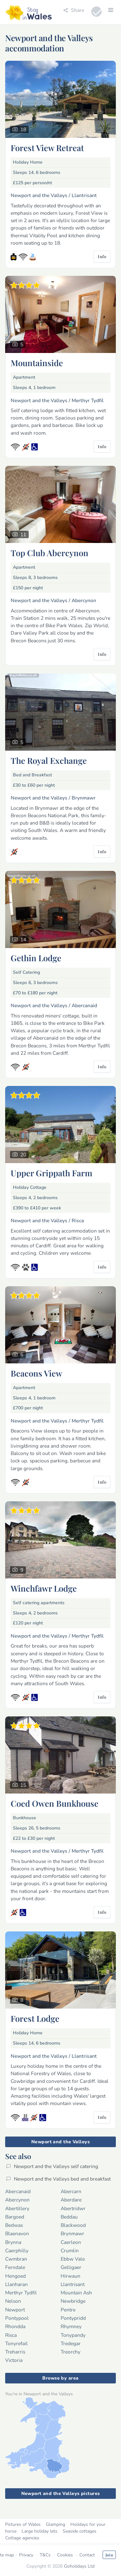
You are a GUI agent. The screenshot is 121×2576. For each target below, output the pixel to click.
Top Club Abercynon (49, 552)
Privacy (26, 2555)
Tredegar (71, 2343)
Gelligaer (71, 2267)
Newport (15, 2309)
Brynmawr (72, 2233)
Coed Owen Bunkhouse (54, 1803)
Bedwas (14, 2225)
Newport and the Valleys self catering (52, 2166)
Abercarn (71, 2191)
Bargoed (14, 2216)
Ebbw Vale (73, 2258)
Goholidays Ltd (79, 2566)
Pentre (68, 2309)
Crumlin (70, 2250)
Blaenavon (17, 2233)
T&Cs (45, 2555)
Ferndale (15, 2267)
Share (73, 10)
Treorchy (70, 2351)
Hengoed (15, 2276)
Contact (87, 2555)
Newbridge (73, 2301)
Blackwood (73, 2225)
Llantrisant (73, 2284)
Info (102, 256)
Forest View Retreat (47, 147)
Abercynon (17, 2199)
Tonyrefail (16, 2343)
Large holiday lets (39, 2531)
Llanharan (16, 2284)
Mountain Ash (76, 2292)
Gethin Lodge (36, 957)
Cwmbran (16, 2258)
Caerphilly (16, 2250)
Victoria (14, 2360)
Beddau (69, 2216)
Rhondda (15, 2326)
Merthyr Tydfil (21, 2292)
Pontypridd (73, 2318)
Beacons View (36, 1373)
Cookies (65, 2555)
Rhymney (71, 2326)
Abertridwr (73, 2208)
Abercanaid (18, 2191)
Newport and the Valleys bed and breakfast (58, 2178)
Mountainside (37, 362)
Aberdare (71, 2199)
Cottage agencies (22, 2538)
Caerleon (71, 2242)
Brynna (13, 2242)
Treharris (15, 2351)
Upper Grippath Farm (51, 1172)
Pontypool (17, 2318)
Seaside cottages (79, 2531)
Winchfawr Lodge (44, 1588)
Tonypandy (73, 2335)
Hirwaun (70, 2276)
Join (109, 2554)
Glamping (55, 2524)
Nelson (13, 2301)
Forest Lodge (35, 2018)
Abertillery (17, 2208)
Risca (11, 2335)
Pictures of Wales (23, 2524)
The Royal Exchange (49, 760)
